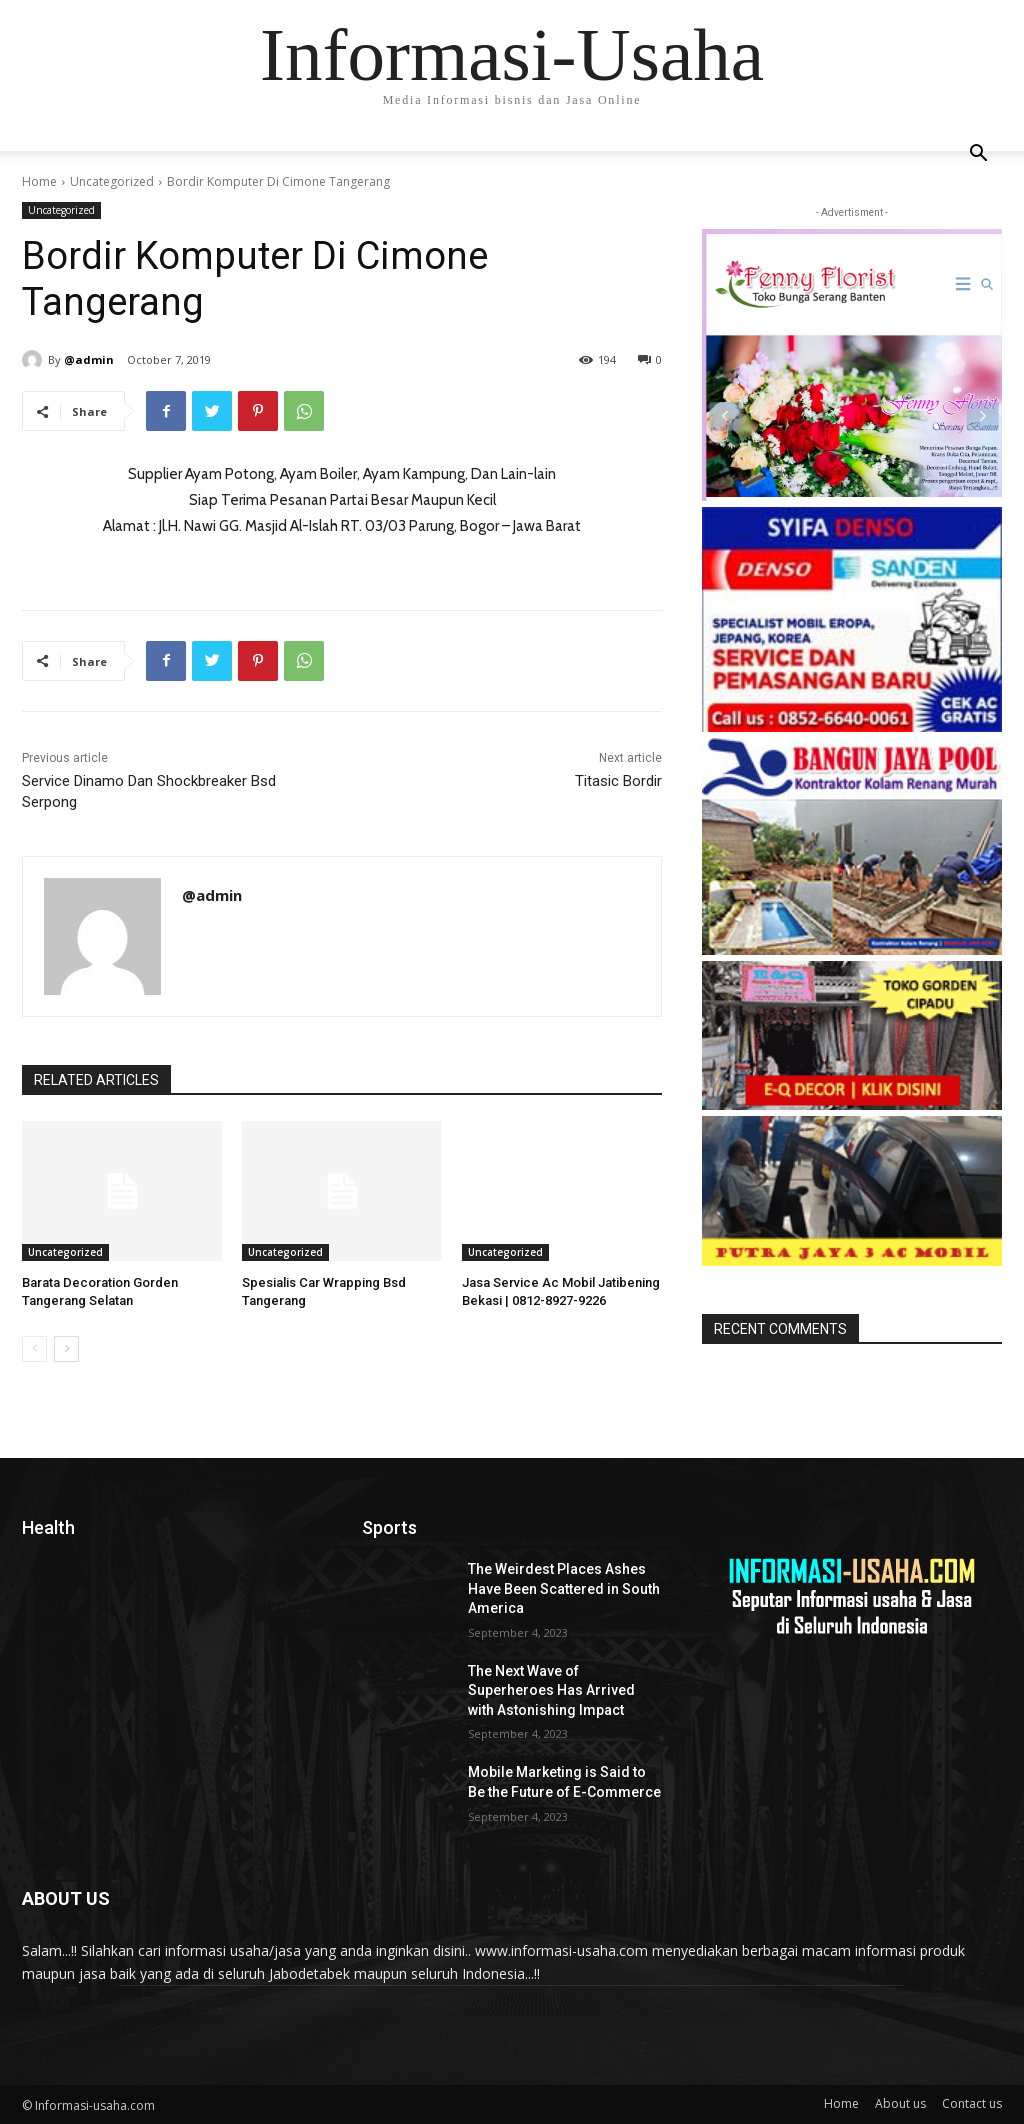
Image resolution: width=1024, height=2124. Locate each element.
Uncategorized (112, 181)
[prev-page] (34, 1349)
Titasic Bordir (618, 781)
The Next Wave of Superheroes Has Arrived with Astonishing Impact (551, 1690)
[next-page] (66, 1349)
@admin (89, 359)
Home (39, 181)
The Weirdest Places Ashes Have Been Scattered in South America (564, 1588)
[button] (978, 155)
